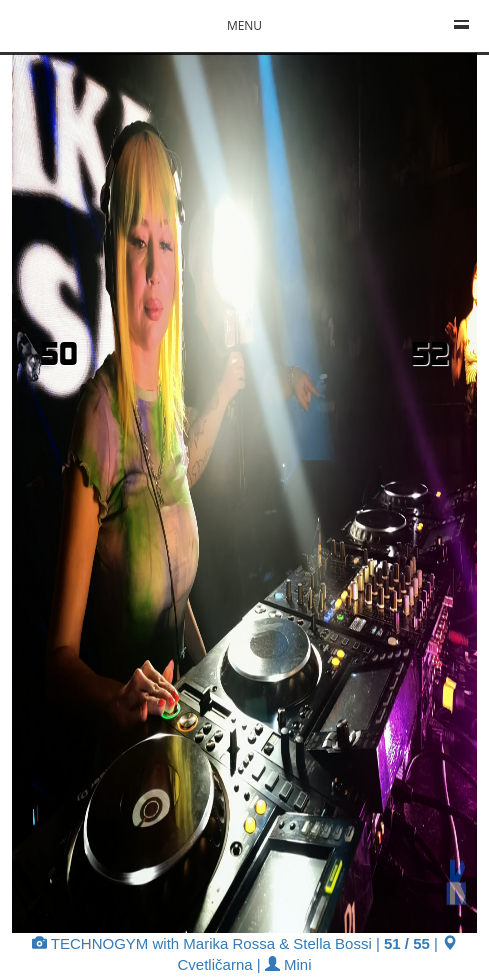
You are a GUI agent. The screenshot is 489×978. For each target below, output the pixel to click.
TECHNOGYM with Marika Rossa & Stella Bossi (202, 943)
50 (59, 353)
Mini (288, 964)
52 (430, 353)
